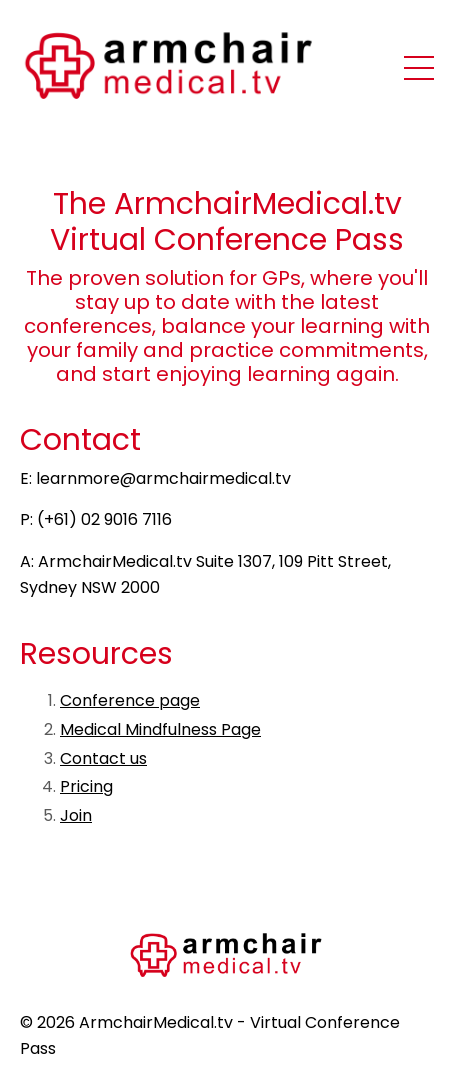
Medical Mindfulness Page (160, 729)
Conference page (130, 700)
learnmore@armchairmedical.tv (163, 478)
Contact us (103, 758)
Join (76, 815)
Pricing (86, 786)
